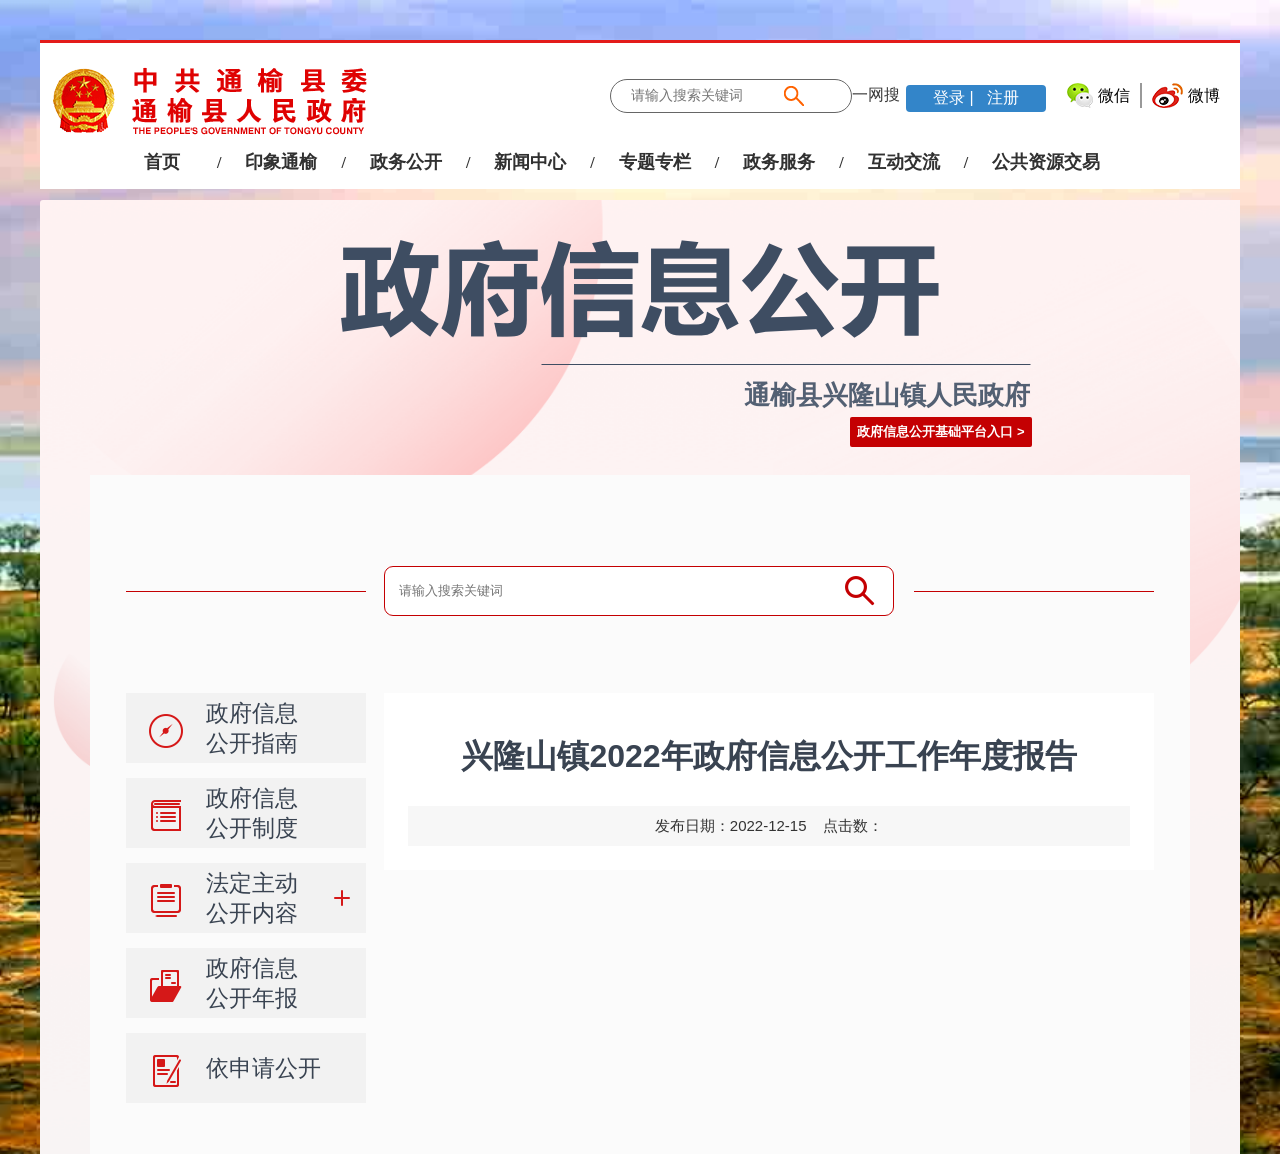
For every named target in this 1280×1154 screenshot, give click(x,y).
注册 (1001, 97)
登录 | (955, 97)
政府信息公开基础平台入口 (935, 431)
